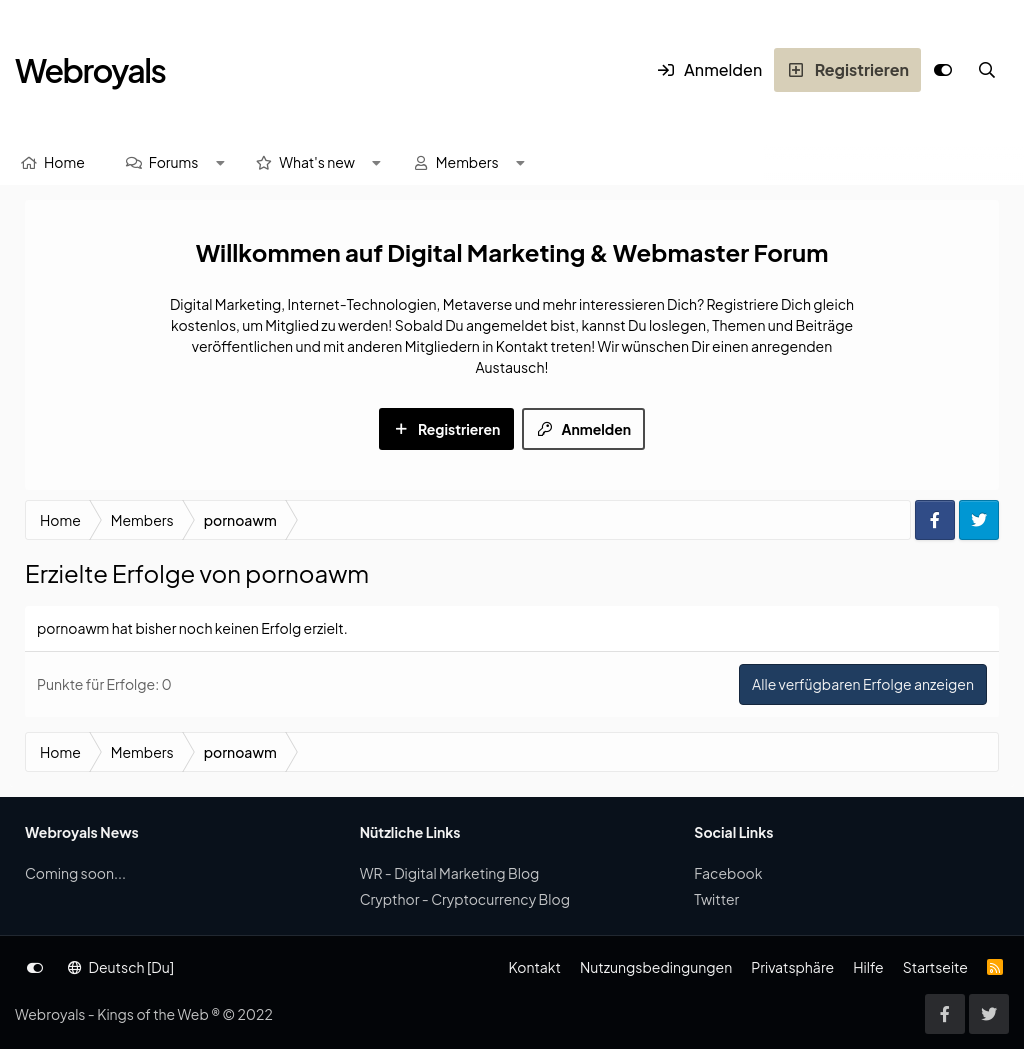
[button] (220, 162)
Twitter (716, 899)
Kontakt (534, 967)
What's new (317, 162)
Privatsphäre (792, 967)
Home (64, 162)
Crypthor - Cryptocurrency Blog (465, 899)
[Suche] (987, 70)
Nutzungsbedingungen (656, 967)
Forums (174, 162)
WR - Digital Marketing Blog (450, 873)
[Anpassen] (943, 70)
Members (467, 162)
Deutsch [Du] (121, 967)
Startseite (935, 967)
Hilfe (868, 967)
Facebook (728, 873)
